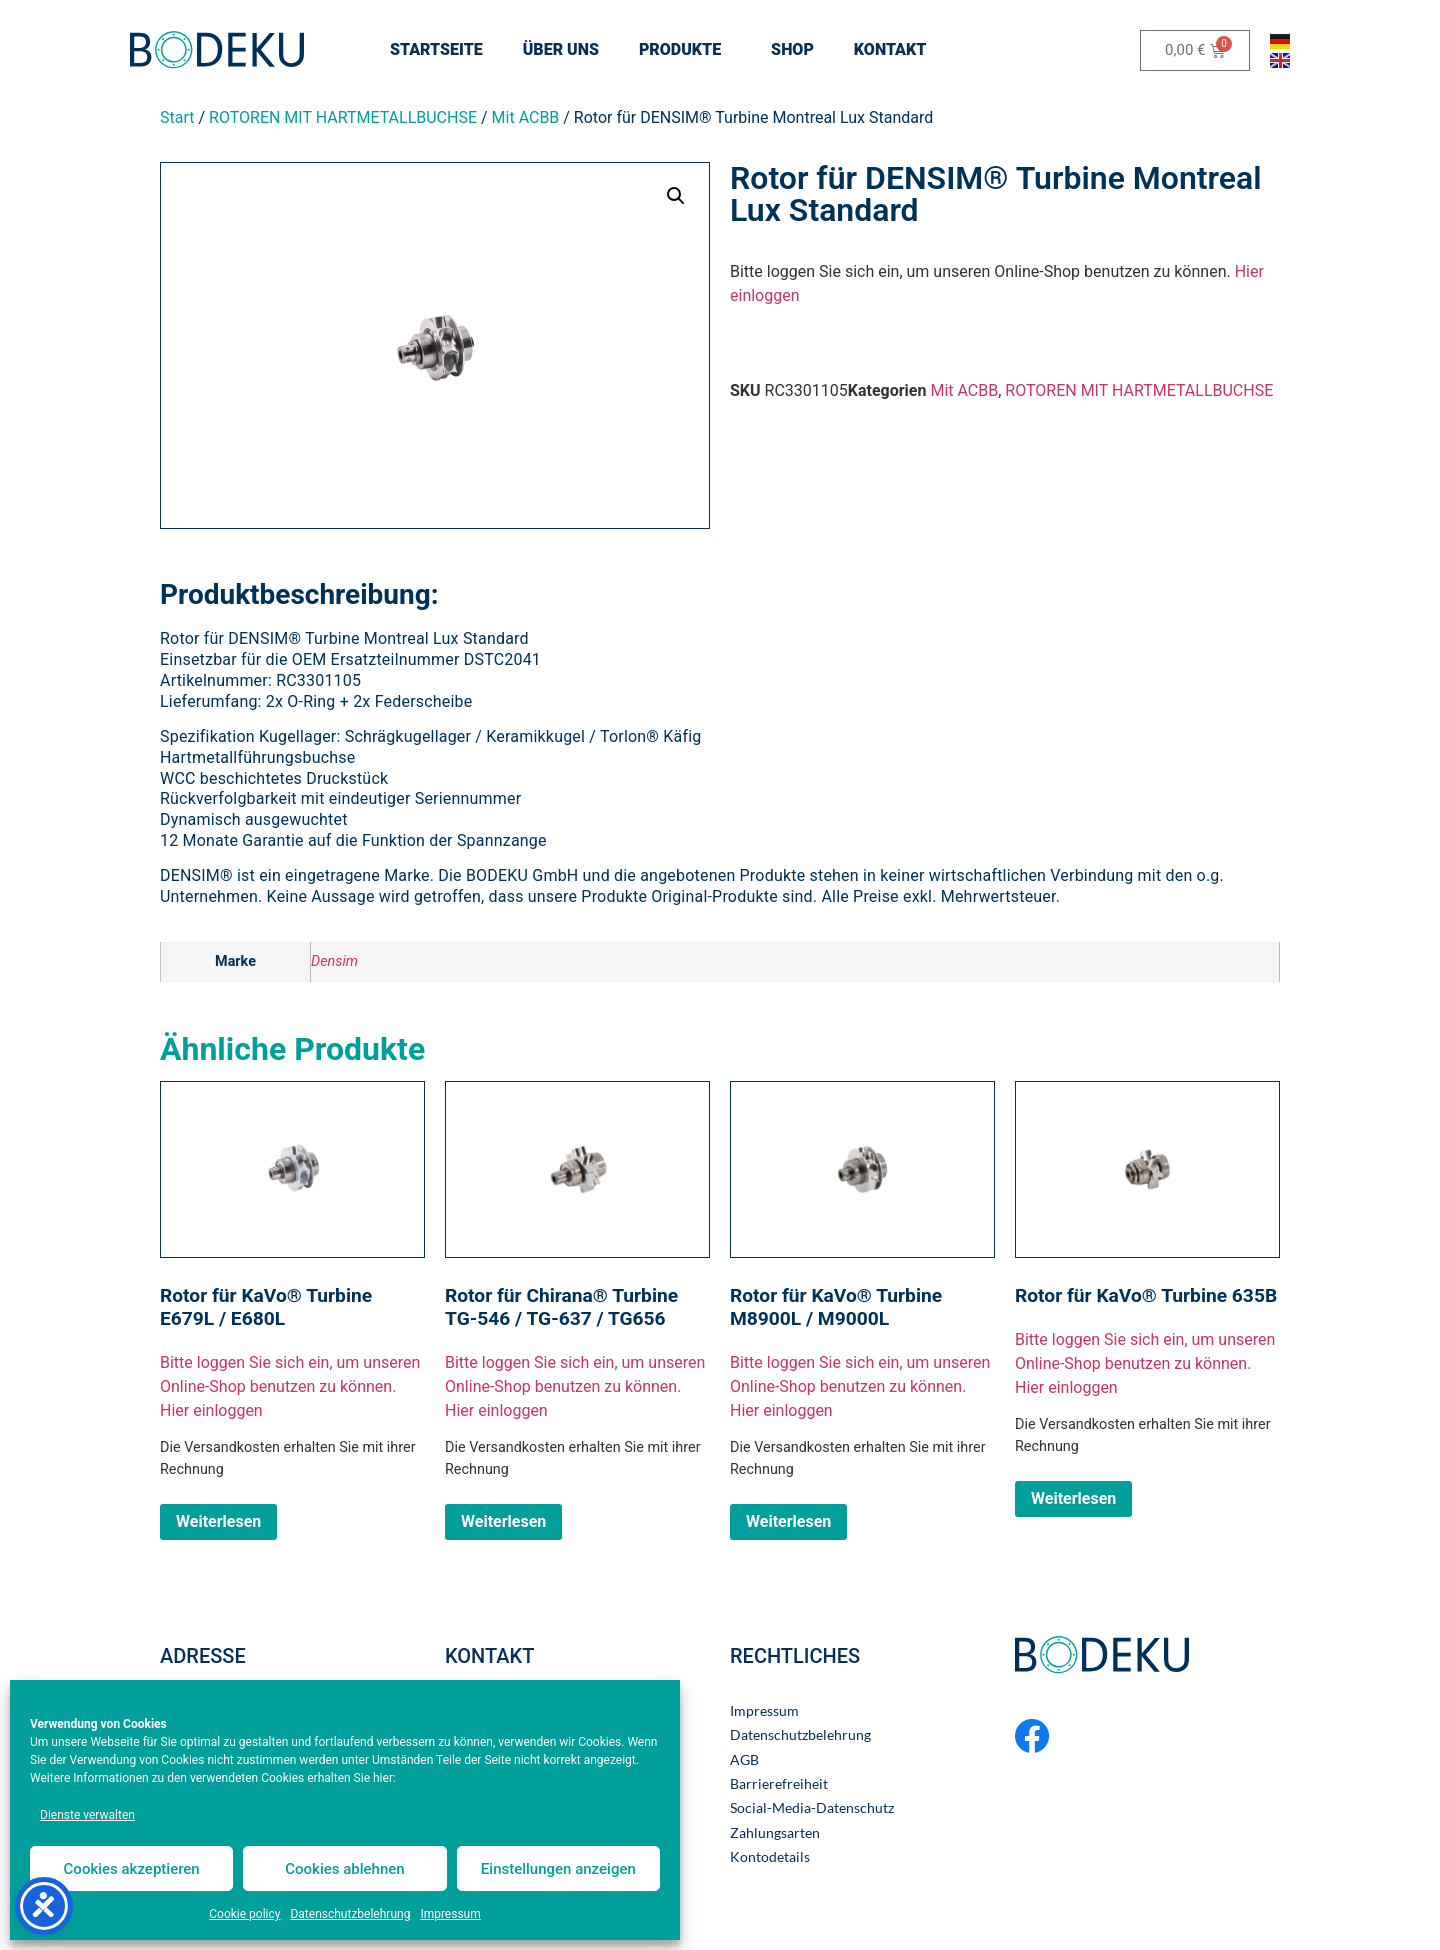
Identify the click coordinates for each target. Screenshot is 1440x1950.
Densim (334, 961)
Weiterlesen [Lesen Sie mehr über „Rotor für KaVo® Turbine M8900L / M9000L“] (788, 1521)
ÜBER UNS (561, 49)
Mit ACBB (526, 117)
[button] (676, 196)
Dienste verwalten (87, 1815)
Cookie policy (244, 1914)
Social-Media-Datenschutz (812, 1808)
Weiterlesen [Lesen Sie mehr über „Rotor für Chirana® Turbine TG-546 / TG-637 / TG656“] (503, 1521)
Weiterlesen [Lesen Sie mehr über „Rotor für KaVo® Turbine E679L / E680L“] (218, 1521)
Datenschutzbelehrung (350, 1914)
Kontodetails (770, 1857)
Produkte (685, 50)
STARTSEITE (436, 49)
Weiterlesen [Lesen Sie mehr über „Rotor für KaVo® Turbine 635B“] (1073, 1498)
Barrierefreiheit (779, 1784)
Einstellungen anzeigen (558, 1869)
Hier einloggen (211, 1410)
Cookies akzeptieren (132, 1869)
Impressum (450, 1914)
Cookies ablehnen (344, 1869)
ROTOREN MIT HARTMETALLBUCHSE (343, 117)
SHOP (792, 49)
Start (177, 117)
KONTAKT (895, 50)
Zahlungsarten (775, 1833)
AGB (744, 1760)
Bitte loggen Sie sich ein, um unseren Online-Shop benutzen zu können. (290, 1374)
